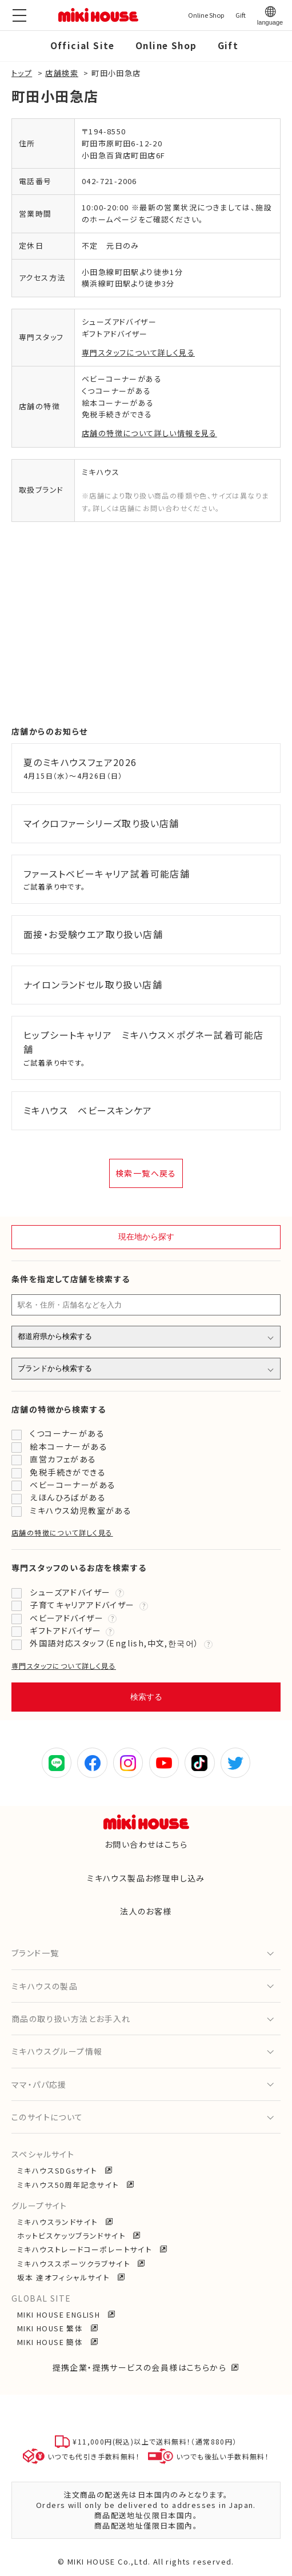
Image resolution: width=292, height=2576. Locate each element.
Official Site (82, 45)
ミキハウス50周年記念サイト (69, 2184)
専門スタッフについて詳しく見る (138, 352)
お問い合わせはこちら (146, 1844)
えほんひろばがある (68, 1497)
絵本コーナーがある (68, 1446)
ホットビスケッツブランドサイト (72, 2235)
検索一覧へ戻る (146, 1173)
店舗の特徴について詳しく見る (62, 1532)
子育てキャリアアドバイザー (82, 1604)
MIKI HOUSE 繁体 (51, 2328)
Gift (228, 45)
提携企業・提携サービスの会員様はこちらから (139, 2367)
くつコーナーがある (67, 1433)
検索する (146, 1696)
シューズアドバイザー (70, 1592)
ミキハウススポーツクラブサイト (75, 2263)
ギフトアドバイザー (65, 1630)
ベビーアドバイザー (66, 1618)
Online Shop (166, 45)
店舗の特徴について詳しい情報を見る (149, 433)
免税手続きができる (68, 1472)
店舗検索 (61, 72)
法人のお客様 (145, 1911)
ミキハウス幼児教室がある (80, 1510)
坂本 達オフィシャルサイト (65, 2277)
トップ (21, 72)
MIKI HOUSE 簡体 (51, 2341)
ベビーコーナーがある (72, 1484)
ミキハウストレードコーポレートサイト (86, 2249)
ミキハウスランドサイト (59, 2221)
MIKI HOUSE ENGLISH (60, 2314)
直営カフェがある (63, 1459)
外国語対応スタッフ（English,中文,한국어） (114, 1643)
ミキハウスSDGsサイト (58, 2170)
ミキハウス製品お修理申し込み (146, 1878)
